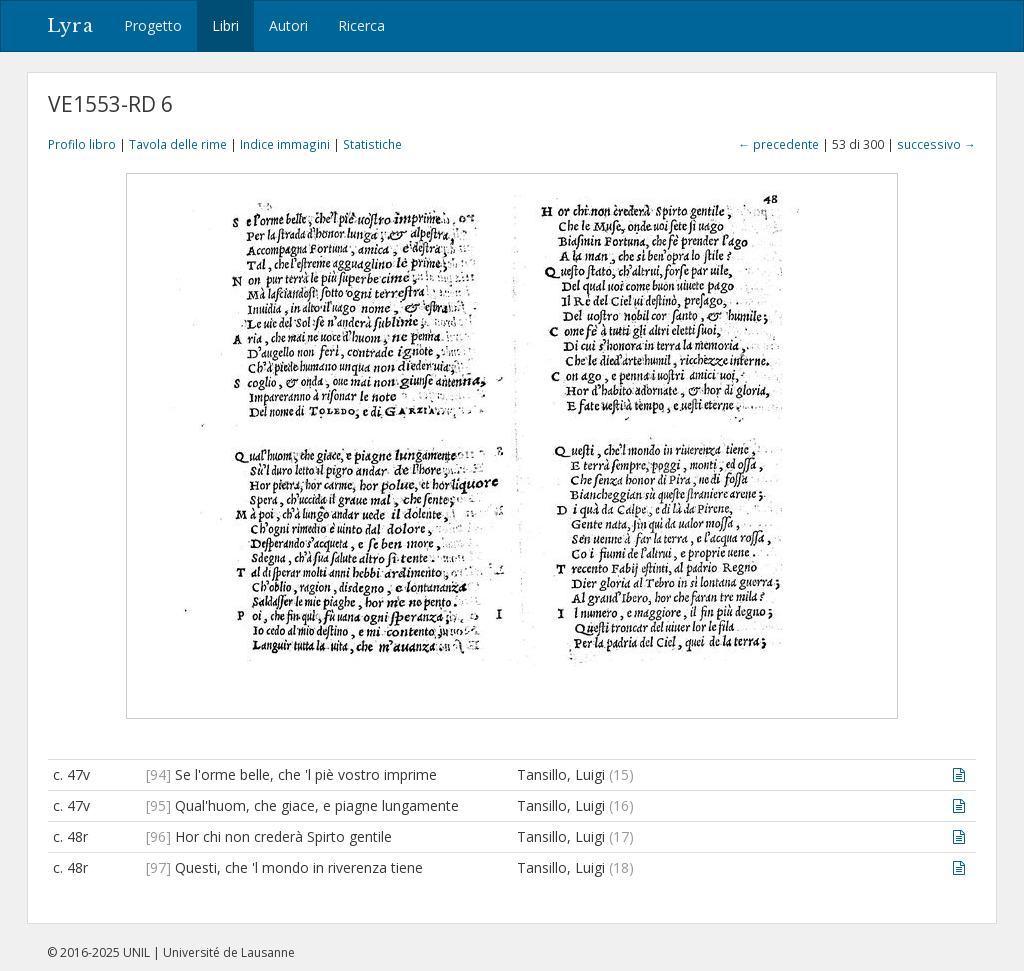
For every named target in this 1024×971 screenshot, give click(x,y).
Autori (288, 25)
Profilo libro (82, 144)
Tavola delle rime (178, 144)
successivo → (936, 144)
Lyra (70, 26)
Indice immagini (285, 144)
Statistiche (372, 144)
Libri (225, 25)
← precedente (778, 144)
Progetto (153, 25)
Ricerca (361, 25)
